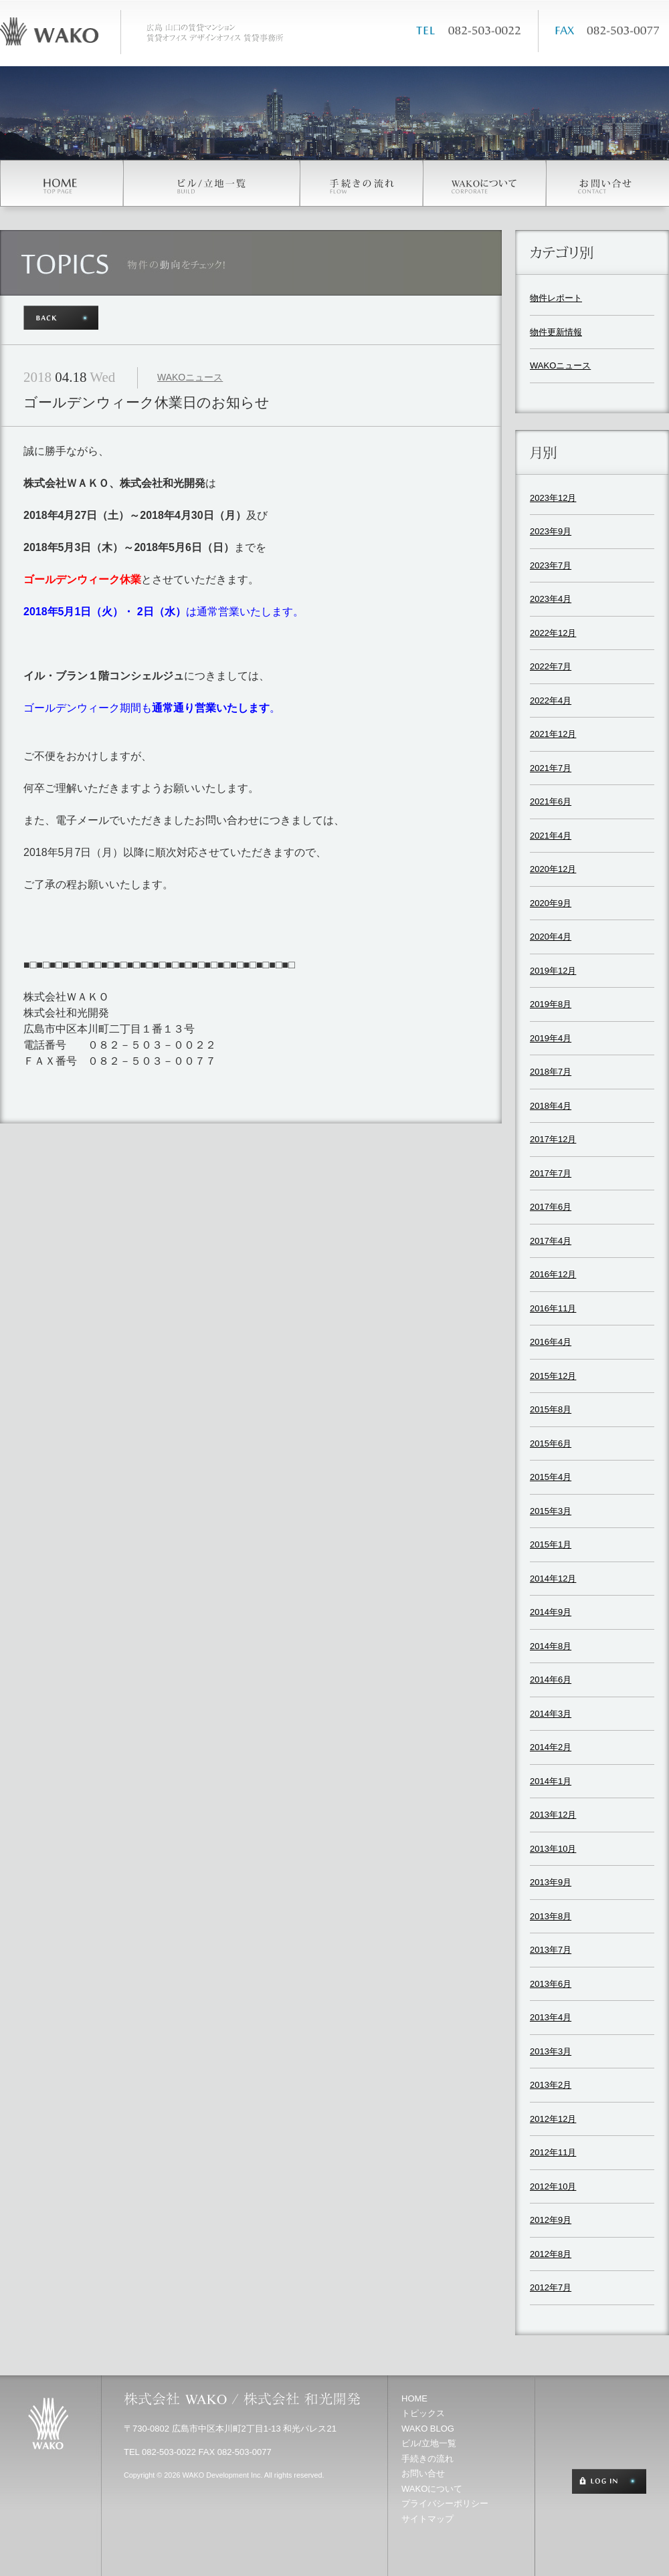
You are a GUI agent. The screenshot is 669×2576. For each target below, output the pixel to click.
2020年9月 (550, 903)
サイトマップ (427, 2519)
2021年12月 (553, 734)
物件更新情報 (556, 332)
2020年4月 (550, 937)
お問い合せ (423, 2473)
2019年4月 (550, 1038)
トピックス (423, 2413)
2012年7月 (550, 2287)
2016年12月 (553, 1274)
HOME (414, 2398)
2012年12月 (553, 2119)
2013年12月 (553, 1815)
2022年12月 (553, 633)
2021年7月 (550, 768)
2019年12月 (553, 971)
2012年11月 (553, 2152)
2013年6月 (550, 1984)
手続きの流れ (427, 2459)
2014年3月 (550, 1714)
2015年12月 (553, 1376)
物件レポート (556, 298)
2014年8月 (550, 1646)
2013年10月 (553, 1849)
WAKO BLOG (427, 2429)
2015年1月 (550, 1544)
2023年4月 (550, 599)
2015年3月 (550, 1511)
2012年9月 (550, 2220)
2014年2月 (550, 1747)
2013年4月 (550, 2017)
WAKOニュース (190, 377)
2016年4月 (550, 1342)
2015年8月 (550, 1409)
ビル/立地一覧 (428, 2443)
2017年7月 (550, 1173)
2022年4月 (550, 700)
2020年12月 (553, 869)
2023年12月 (553, 498)
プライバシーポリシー (444, 2503)
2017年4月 (550, 1241)
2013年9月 (550, 1882)
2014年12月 (553, 1579)
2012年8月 (550, 2254)
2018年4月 (550, 1106)
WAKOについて (431, 2489)
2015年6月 (550, 1443)
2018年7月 (550, 1072)
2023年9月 (550, 531)
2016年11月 (553, 1308)
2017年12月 (553, 1139)
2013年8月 (550, 1916)
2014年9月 (550, 1612)
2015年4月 (550, 1477)
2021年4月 (550, 836)
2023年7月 (550, 565)
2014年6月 (550, 1680)
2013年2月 (550, 2085)
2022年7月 (550, 666)
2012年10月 (553, 2186)
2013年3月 (550, 2051)
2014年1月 (550, 1781)
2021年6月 (550, 801)
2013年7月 (550, 1950)
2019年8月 (550, 1004)
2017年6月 (550, 1207)
